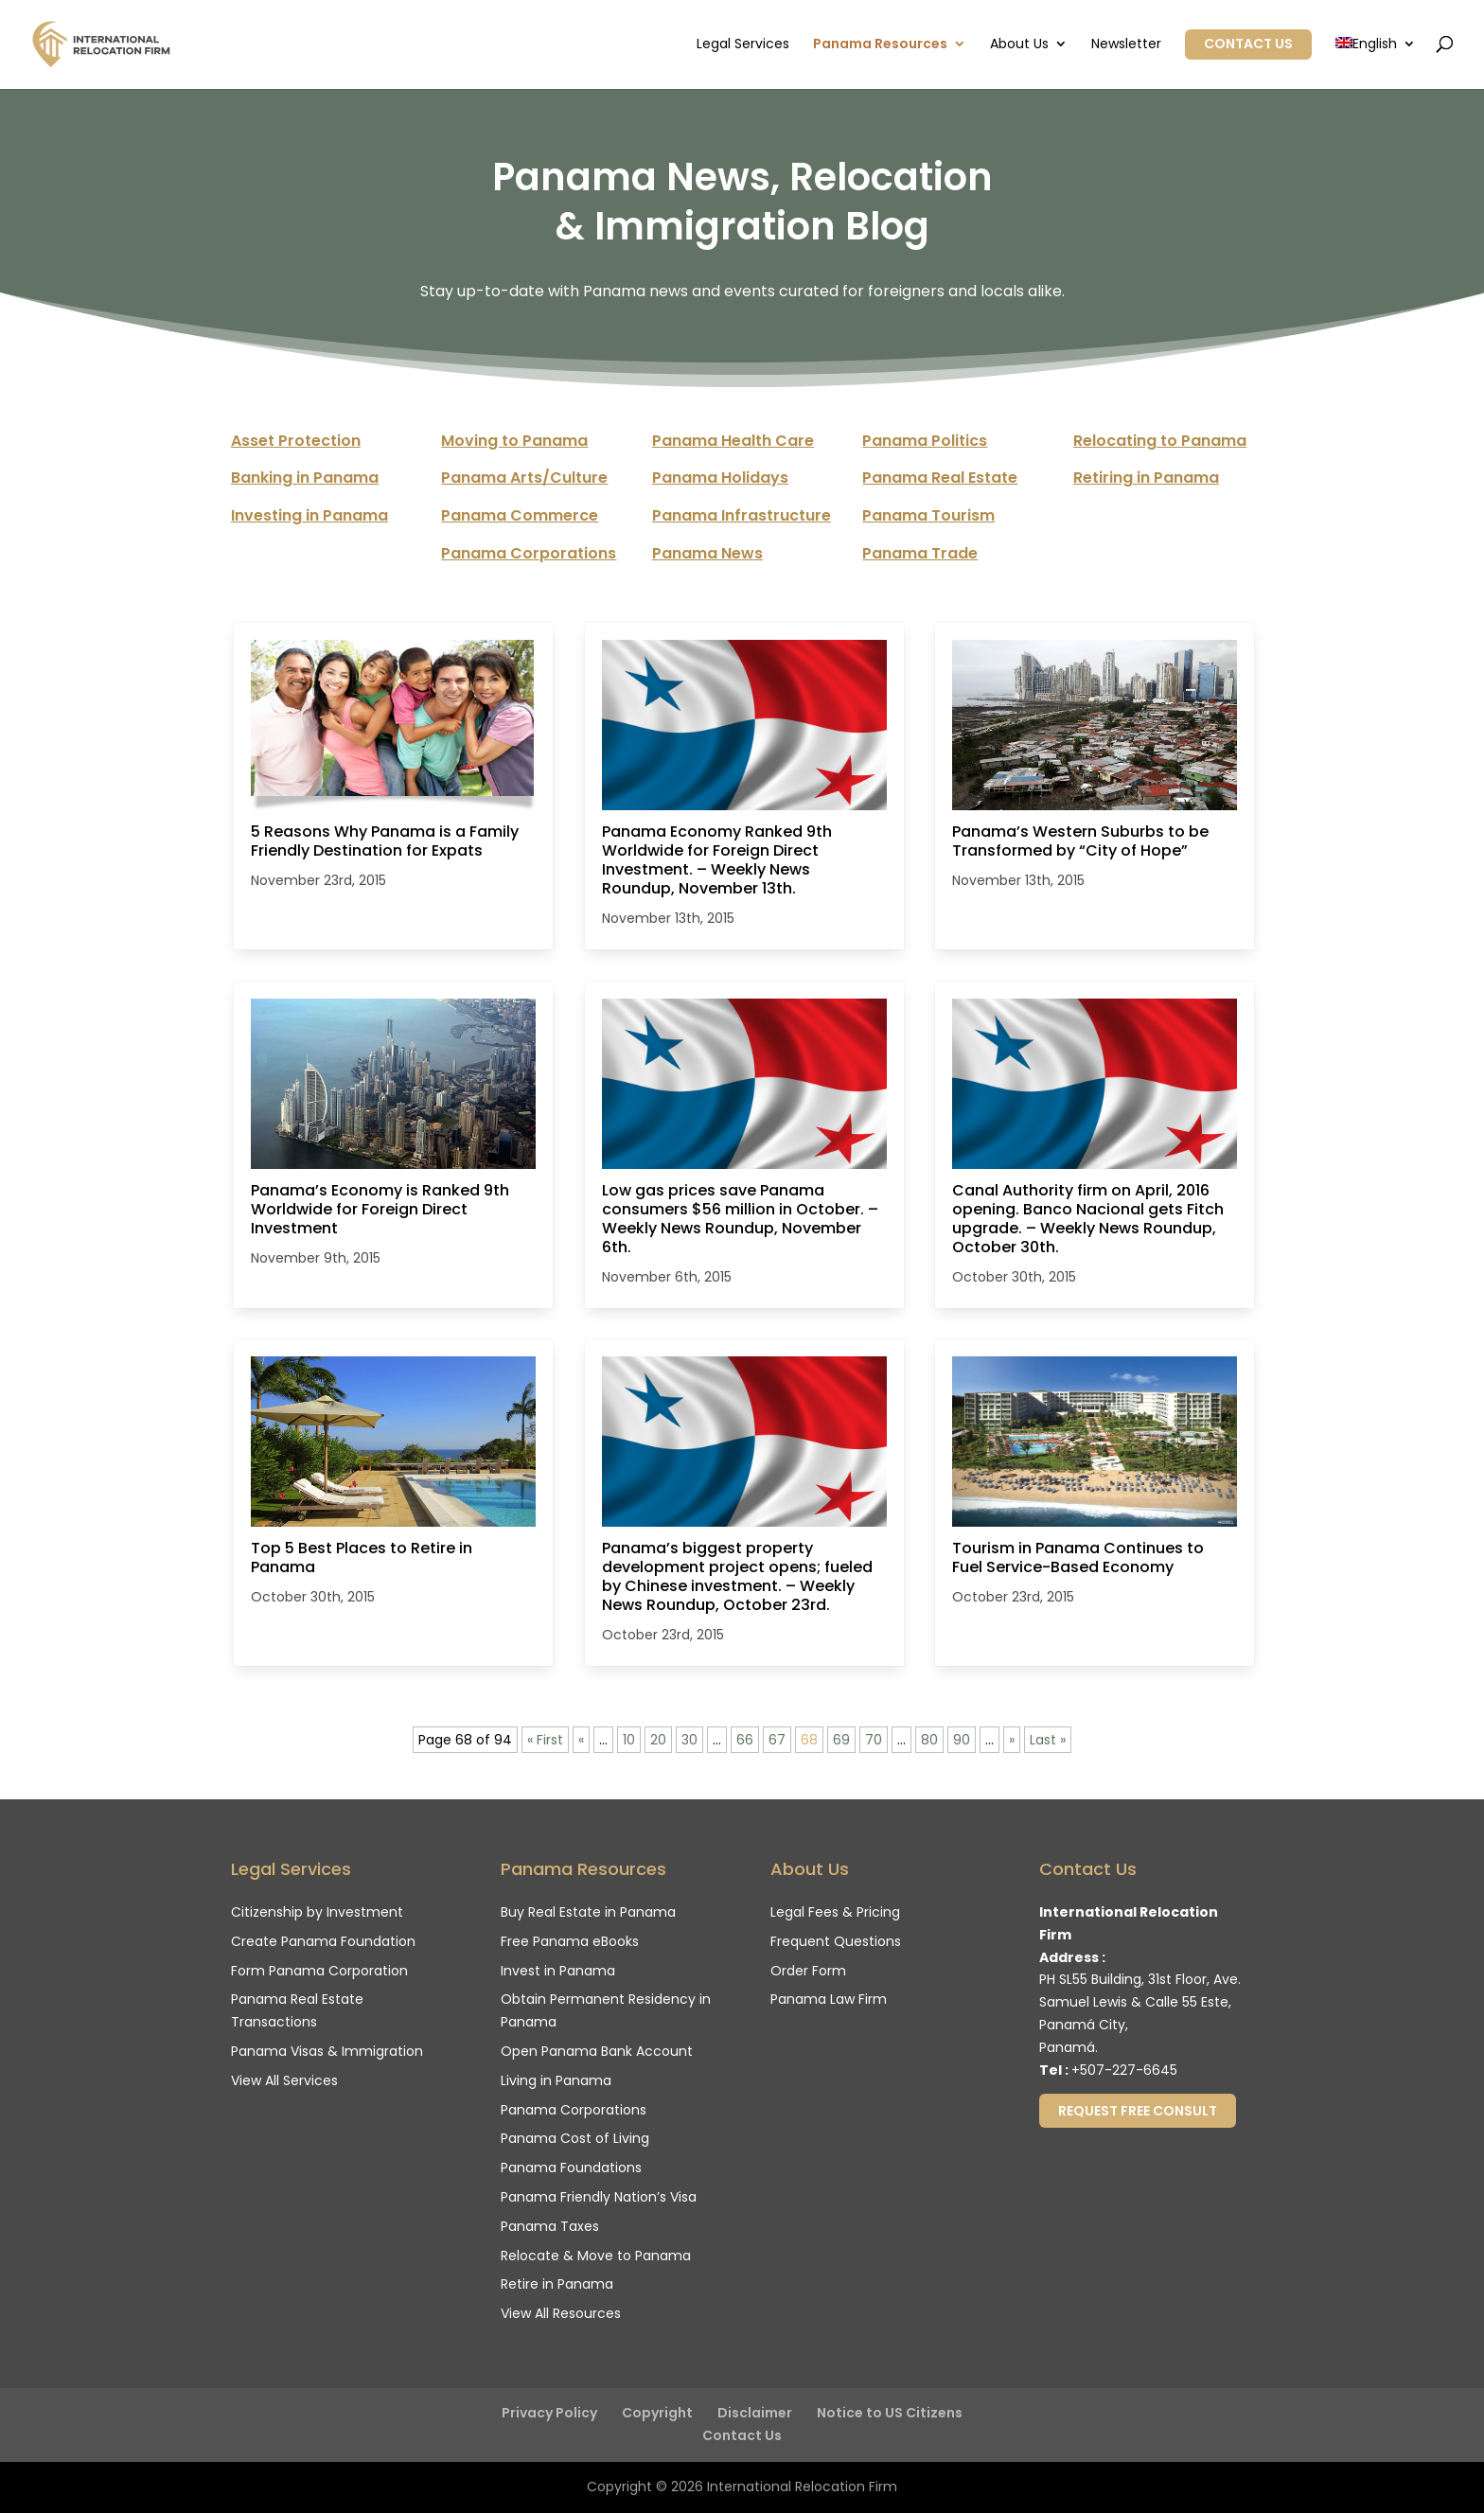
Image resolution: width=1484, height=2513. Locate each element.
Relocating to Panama (1159, 440)
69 (841, 1739)
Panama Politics (924, 440)
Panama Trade (920, 553)
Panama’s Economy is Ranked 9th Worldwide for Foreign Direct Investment (380, 1209)
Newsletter (1126, 45)
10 (629, 1739)
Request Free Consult (1137, 2110)
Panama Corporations (528, 553)
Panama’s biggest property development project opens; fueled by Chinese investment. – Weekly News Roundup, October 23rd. (737, 1577)
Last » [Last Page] (1048, 1739)
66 (744, 1739)
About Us (1019, 45)
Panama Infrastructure (741, 515)
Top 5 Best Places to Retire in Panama (361, 1558)
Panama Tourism (928, 515)
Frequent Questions (835, 1941)
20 (658, 1739)
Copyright (657, 2412)
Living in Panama (556, 2080)
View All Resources (561, 2313)
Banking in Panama (305, 477)
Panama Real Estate (939, 477)
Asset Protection (296, 440)
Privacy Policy (549, 2412)
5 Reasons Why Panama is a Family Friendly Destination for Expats (385, 841)
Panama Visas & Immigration (327, 2051)
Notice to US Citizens (890, 2412)
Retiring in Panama (1146, 477)
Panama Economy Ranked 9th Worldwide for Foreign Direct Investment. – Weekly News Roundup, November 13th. (717, 860)
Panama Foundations (571, 2167)
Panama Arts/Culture (524, 477)
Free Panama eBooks (570, 1941)
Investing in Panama (309, 515)
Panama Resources (880, 45)
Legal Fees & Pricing (835, 1911)
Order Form (808, 1970)
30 (689, 1739)
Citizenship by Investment (317, 1911)
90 (961, 1739)
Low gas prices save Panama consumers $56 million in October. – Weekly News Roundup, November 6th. (740, 1219)
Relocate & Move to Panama (596, 2255)
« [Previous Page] (581, 1739)
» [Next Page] (1012, 1739)
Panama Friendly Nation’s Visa (599, 2196)
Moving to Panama (514, 440)
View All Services (284, 2080)
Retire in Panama (557, 2283)
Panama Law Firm (828, 1999)
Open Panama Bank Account (597, 2051)
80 (929, 1739)
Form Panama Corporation (319, 1970)
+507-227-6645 (1124, 2070)
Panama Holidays (720, 477)
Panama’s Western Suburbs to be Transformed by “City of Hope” (1080, 841)
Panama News (707, 553)
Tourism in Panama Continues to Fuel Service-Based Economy (1078, 1558)
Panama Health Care (733, 440)
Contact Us (1248, 43)
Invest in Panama (558, 1970)
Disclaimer (754, 2412)
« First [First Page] (545, 1739)
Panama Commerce (519, 515)
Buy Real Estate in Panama (588, 1911)
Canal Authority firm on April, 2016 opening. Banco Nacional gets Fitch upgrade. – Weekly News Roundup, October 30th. (1088, 1219)
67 (777, 1739)
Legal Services (743, 45)
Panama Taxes (550, 2226)
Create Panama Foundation (323, 1941)
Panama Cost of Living (575, 2138)
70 (873, 1739)
